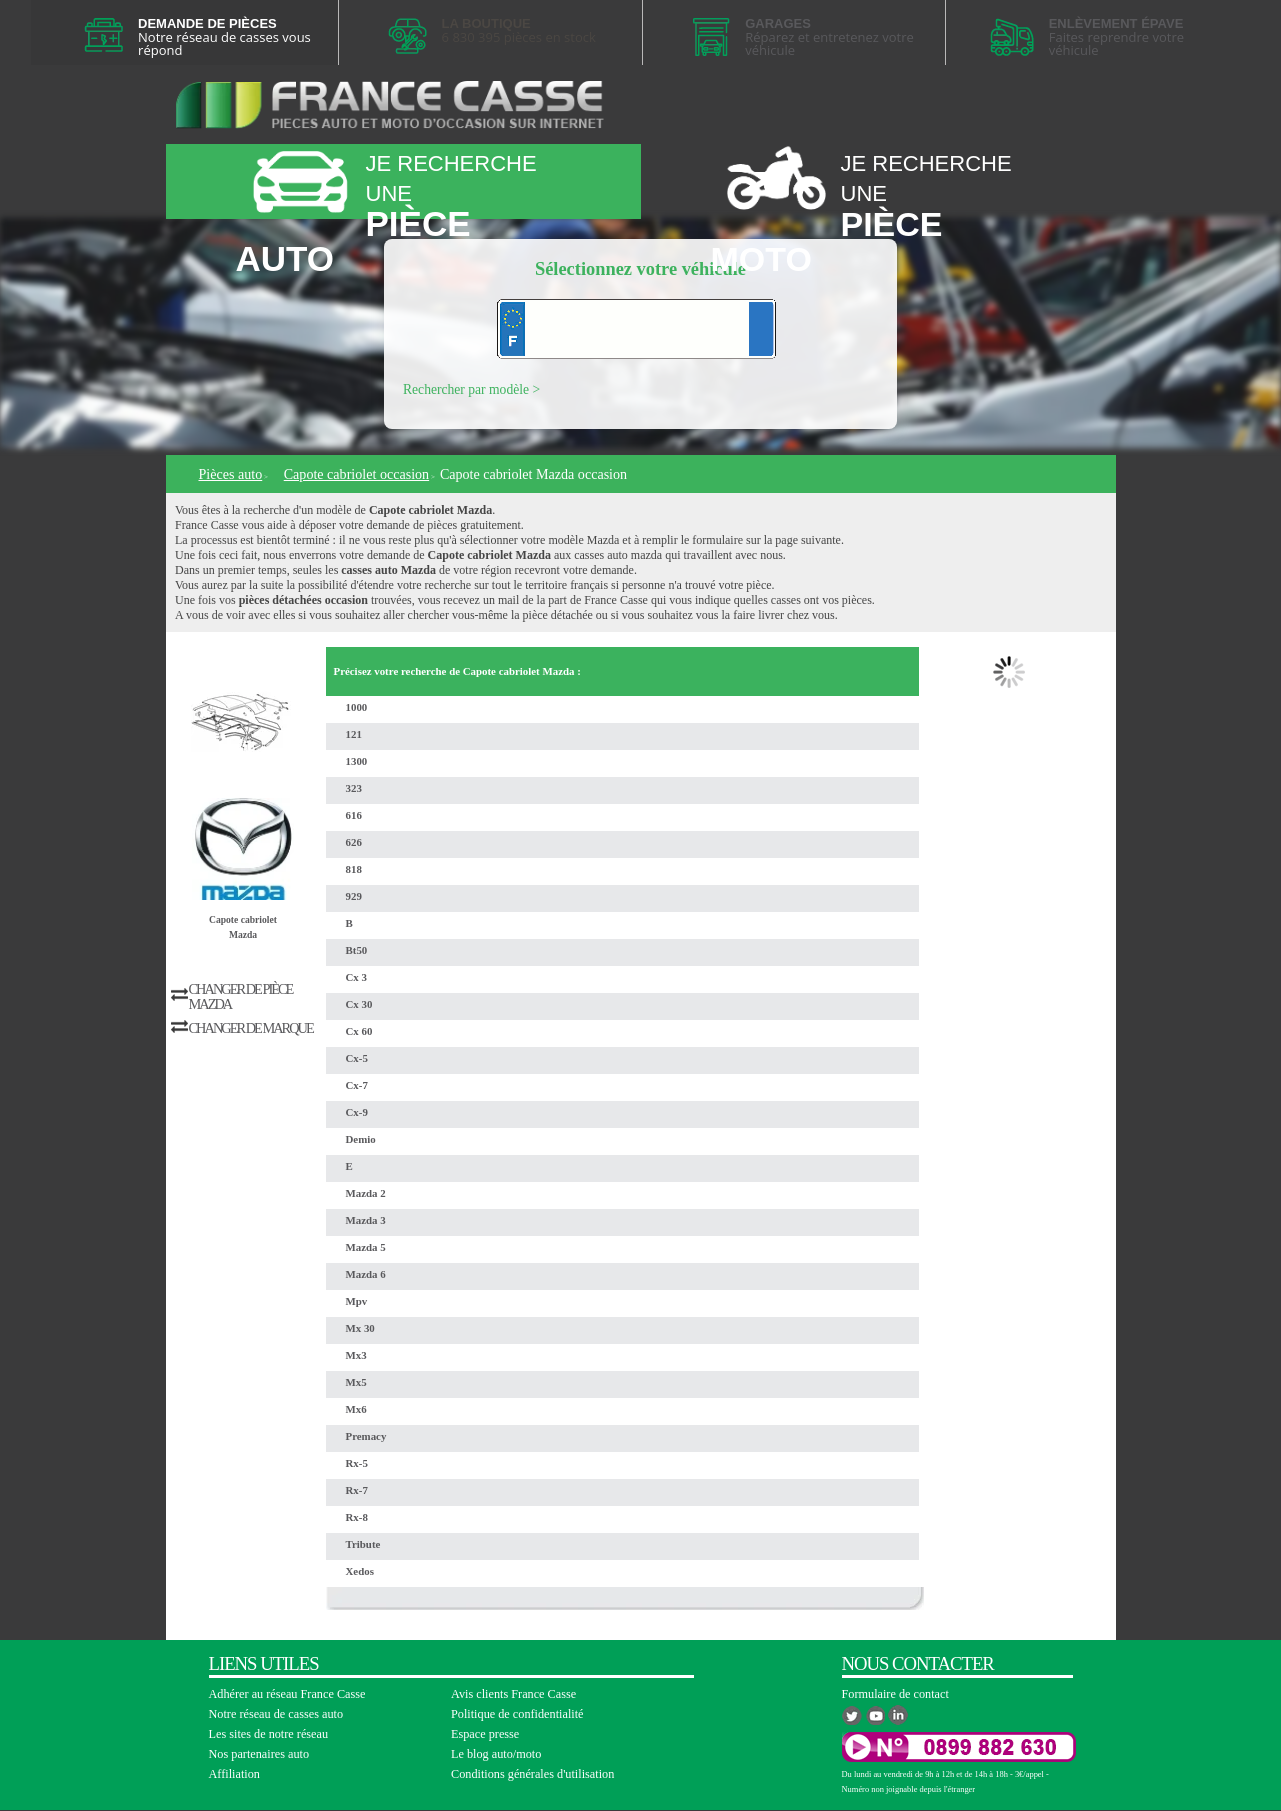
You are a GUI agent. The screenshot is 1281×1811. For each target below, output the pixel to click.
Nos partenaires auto (259, 1754)
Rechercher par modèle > (471, 389)
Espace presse (485, 1734)
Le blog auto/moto (496, 1754)
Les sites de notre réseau (269, 1734)
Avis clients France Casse (513, 1694)
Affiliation (234, 1774)
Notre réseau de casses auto (276, 1714)
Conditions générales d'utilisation (532, 1774)
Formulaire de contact (895, 1694)
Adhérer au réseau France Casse (287, 1694)
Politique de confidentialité (517, 1714)
